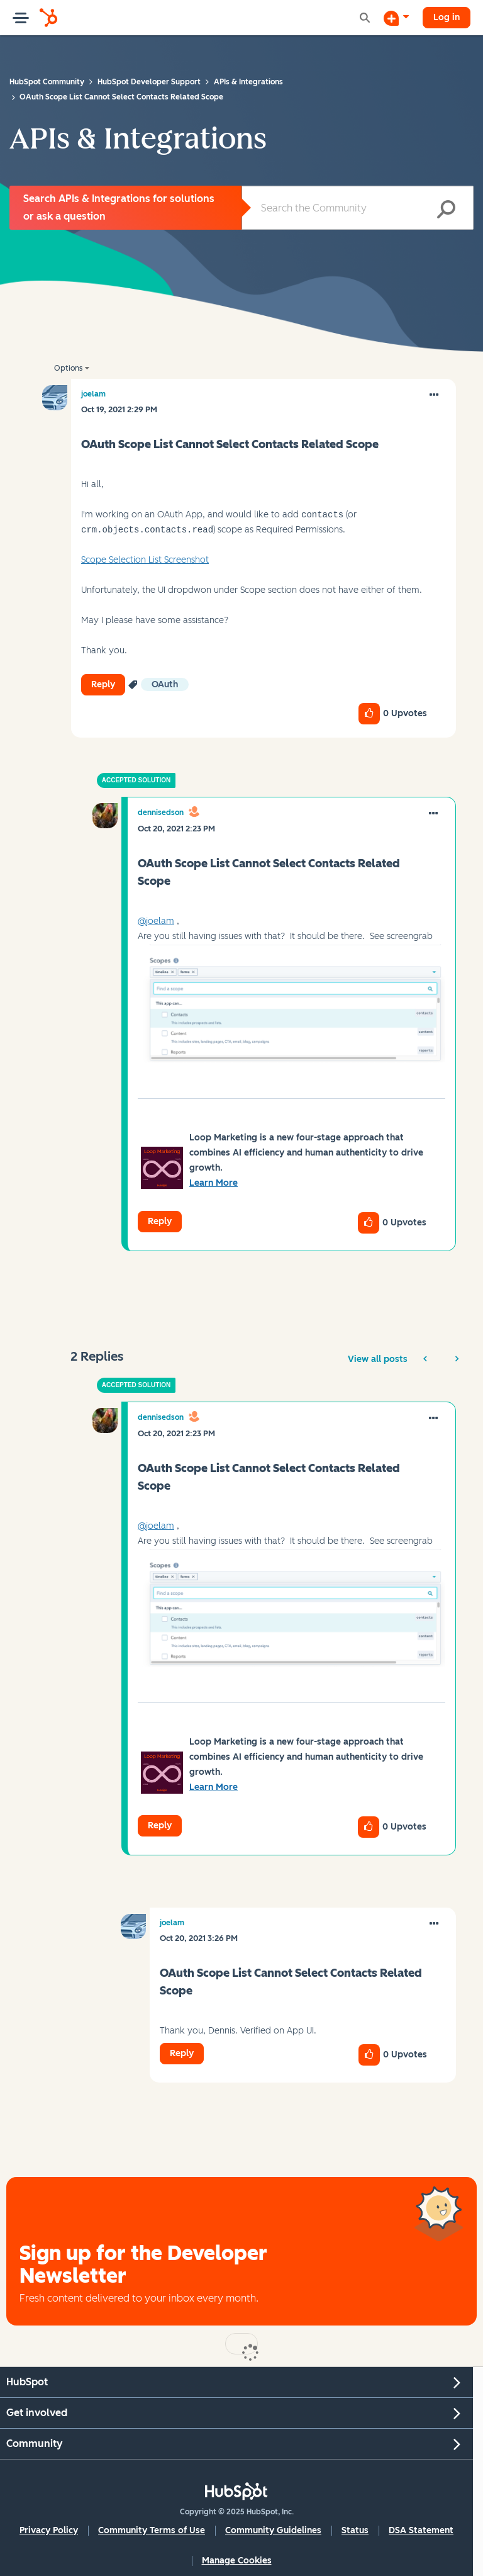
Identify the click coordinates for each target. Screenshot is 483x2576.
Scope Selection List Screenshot (145, 559)
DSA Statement (421, 2530)
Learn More (213, 1183)
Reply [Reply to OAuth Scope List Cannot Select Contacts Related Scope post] (103, 684)
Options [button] (68, 368)
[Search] (358, 208)
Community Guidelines (273, 2530)
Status (355, 2530)
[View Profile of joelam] (93, 394)
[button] (433, 395)
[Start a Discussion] (396, 17)
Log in (446, 17)
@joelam (156, 921)
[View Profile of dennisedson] (161, 812)
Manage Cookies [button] (237, 2560)
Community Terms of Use (151, 2530)
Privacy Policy (48, 2530)
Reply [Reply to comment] (160, 1221)
